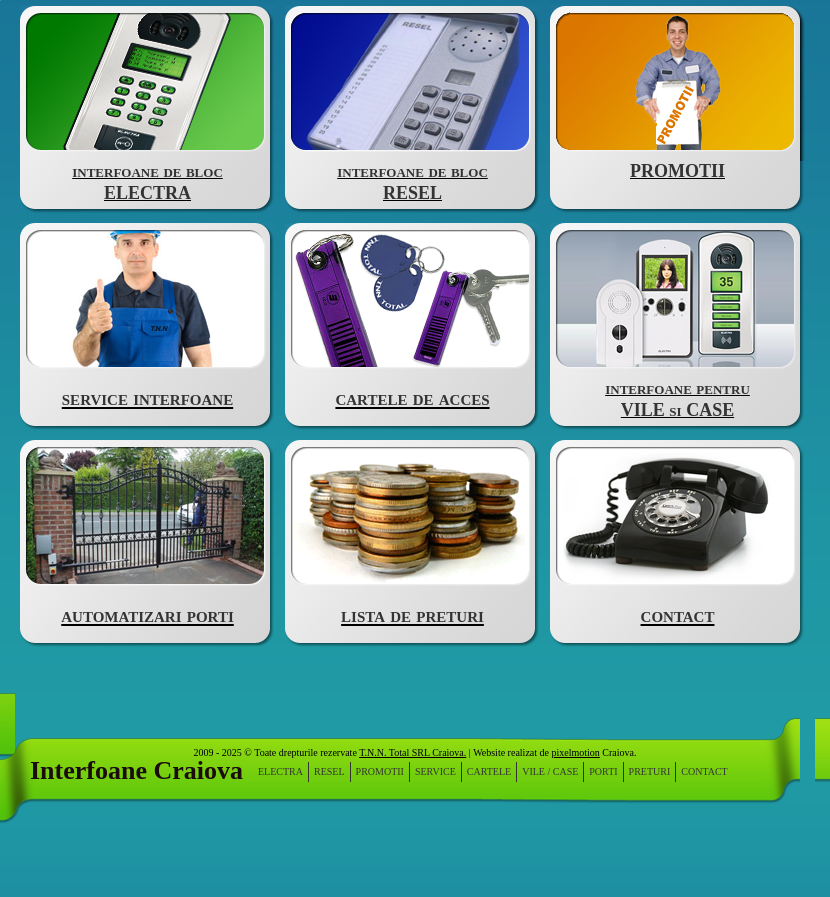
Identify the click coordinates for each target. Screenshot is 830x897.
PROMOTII (380, 772)
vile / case (550, 772)
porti (603, 772)
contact (704, 772)
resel (329, 772)
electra (280, 772)
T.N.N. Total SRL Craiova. (412, 752)
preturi (650, 772)
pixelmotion (575, 752)
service (435, 772)
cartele (489, 772)
